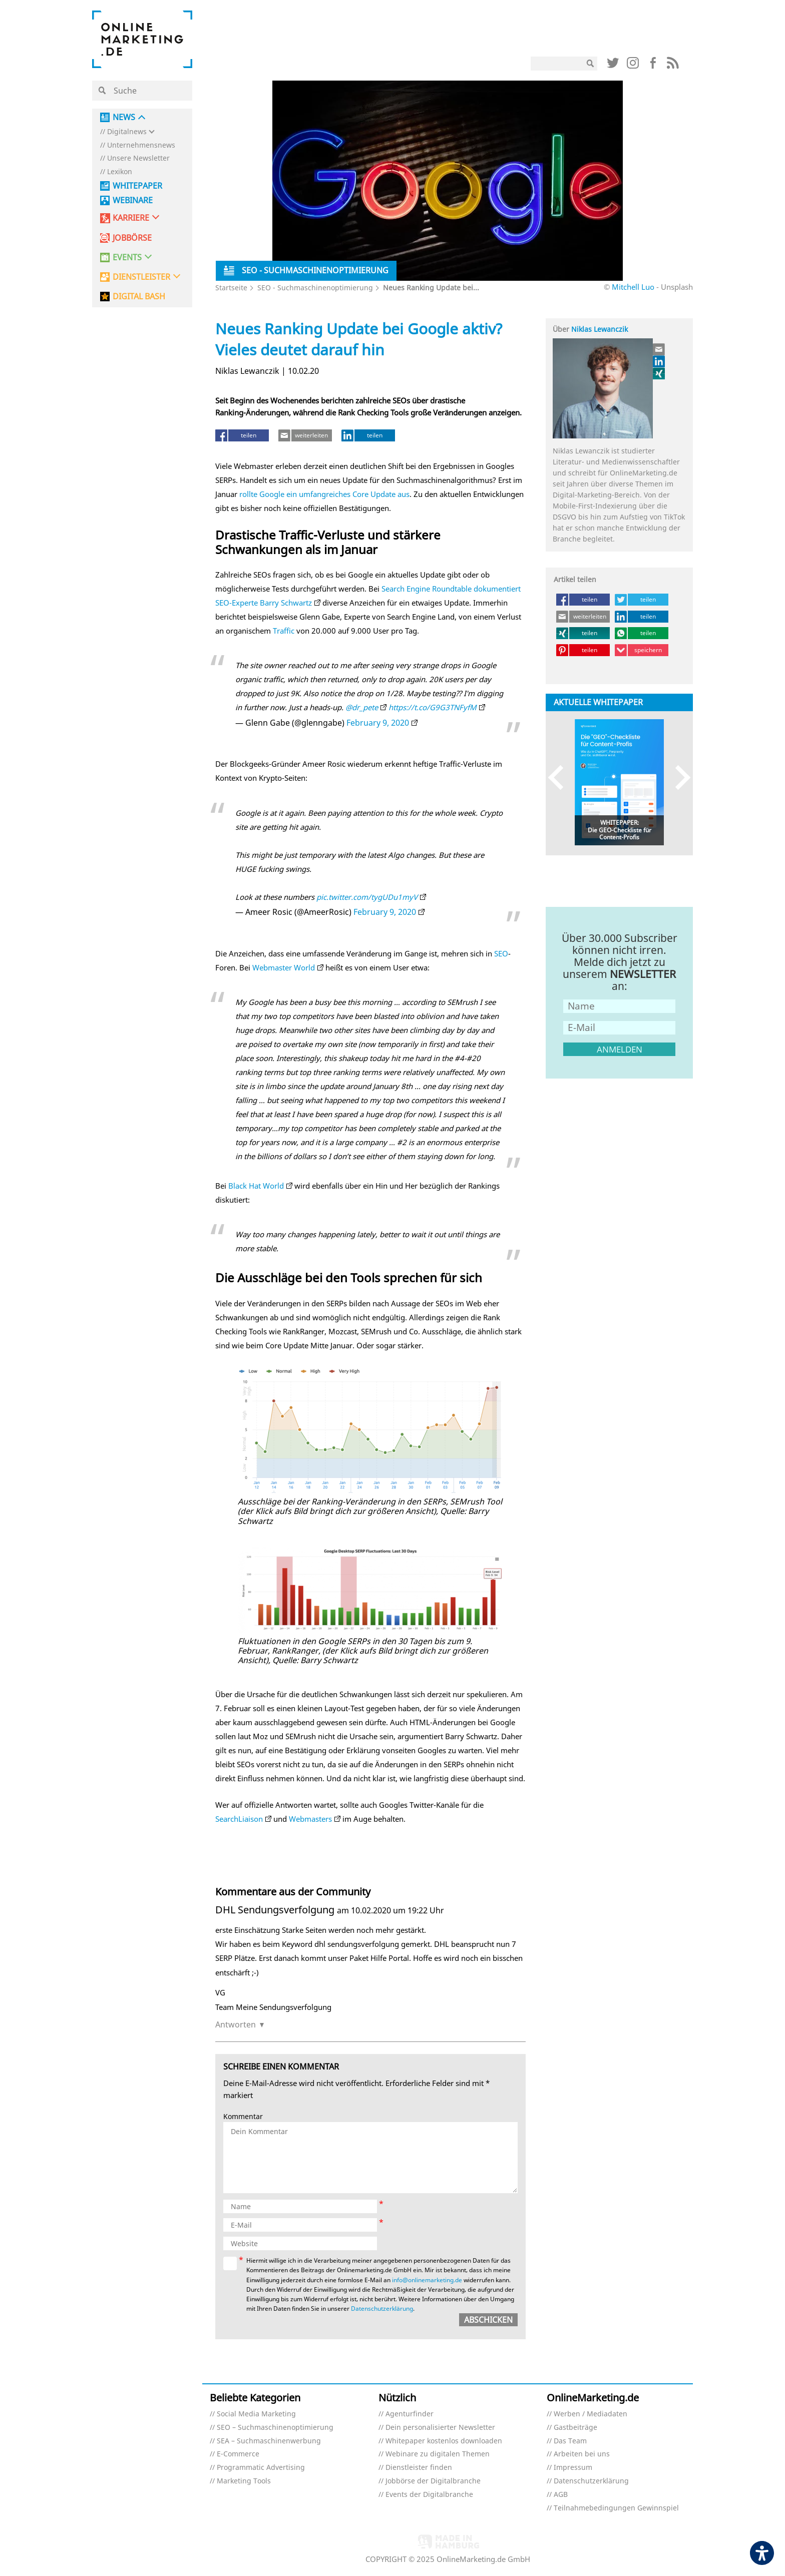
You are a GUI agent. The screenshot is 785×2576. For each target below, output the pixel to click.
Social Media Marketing (256, 2414)
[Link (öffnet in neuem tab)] (613, 65)
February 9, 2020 (377, 722)
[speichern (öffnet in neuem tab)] (641, 650)
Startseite (231, 287)
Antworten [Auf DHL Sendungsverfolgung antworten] (235, 2024)
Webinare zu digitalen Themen (437, 2454)
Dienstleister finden (418, 2467)
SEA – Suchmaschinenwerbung (269, 2441)
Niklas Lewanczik (599, 329)
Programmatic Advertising (261, 2467)
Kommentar (243, 2117)
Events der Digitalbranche (429, 2494)
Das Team (570, 2441)
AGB (561, 2494)
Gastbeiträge (575, 2427)
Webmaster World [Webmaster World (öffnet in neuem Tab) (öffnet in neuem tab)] (283, 967)
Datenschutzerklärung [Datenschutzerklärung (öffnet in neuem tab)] (382, 2308)
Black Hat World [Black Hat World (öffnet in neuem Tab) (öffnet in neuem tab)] (256, 1186)
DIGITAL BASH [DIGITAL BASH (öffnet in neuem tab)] (139, 296)
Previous (560, 777)
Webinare (133, 200)
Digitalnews (127, 132)
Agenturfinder (409, 2414)
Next (678, 777)
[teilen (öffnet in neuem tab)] (242, 435)
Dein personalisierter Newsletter (440, 2427)
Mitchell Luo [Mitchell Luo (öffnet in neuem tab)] (633, 287)
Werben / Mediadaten (590, 2414)
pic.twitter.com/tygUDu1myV (367, 897)
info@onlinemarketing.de (427, 2280)
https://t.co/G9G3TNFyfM (432, 707)
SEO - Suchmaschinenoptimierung (315, 287)
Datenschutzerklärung (591, 2481)
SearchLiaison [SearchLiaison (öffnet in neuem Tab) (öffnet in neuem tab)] (239, 1819)
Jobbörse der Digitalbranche (433, 2481)
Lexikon (119, 172)
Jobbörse (132, 238)
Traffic (283, 631)
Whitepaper (137, 186)
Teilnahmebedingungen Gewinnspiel (616, 2508)
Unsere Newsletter (138, 158)
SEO (501, 953)
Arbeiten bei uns (582, 2454)
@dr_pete (361, 707)
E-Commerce (238, 2454)
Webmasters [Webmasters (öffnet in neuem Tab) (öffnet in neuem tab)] (310, 1819)
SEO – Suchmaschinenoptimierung (275, 2427)
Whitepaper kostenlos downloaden (443, 2441)
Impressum (573, 2467)
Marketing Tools (244, 2481)
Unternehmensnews (141, 145)
